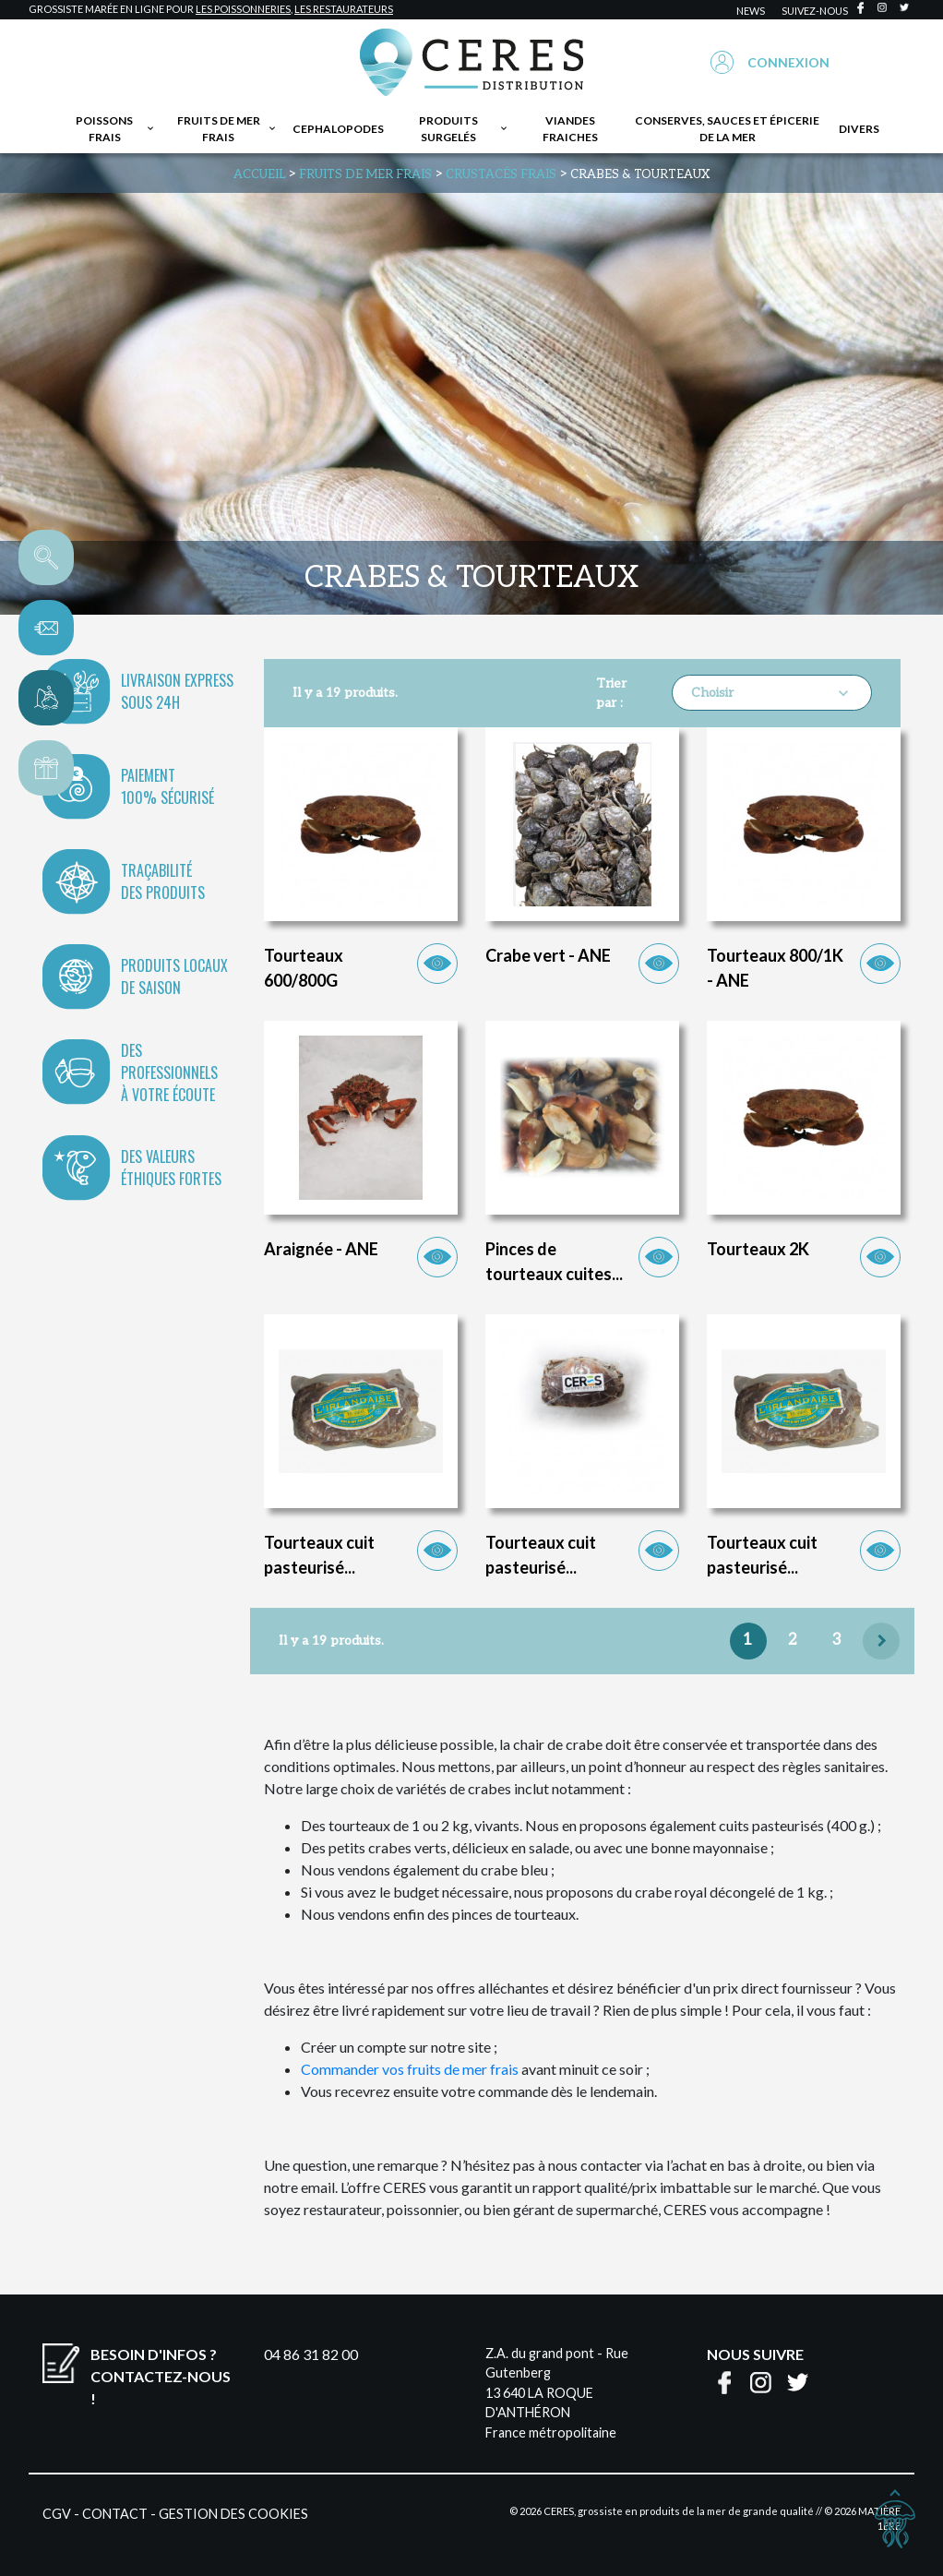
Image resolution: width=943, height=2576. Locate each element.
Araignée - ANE (321, 1249)
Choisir (772, 693)
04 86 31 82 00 (311, 2354)
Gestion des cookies (233, 2514)
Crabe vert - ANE (548, 955)
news (750, 11)
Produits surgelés (464, 129)
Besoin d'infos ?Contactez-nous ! (160, 2376)
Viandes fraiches (570, 129)
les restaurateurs (343, 9)
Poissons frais (116, 129)
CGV (56, 2514)
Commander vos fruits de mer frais (410, 2069)
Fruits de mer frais (227, 129)
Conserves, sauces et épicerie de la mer (727, 129)
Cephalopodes (338, 129)
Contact (115, 2514)
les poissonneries (243, 9)
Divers (859, 129)
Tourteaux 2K (758, 1249)
